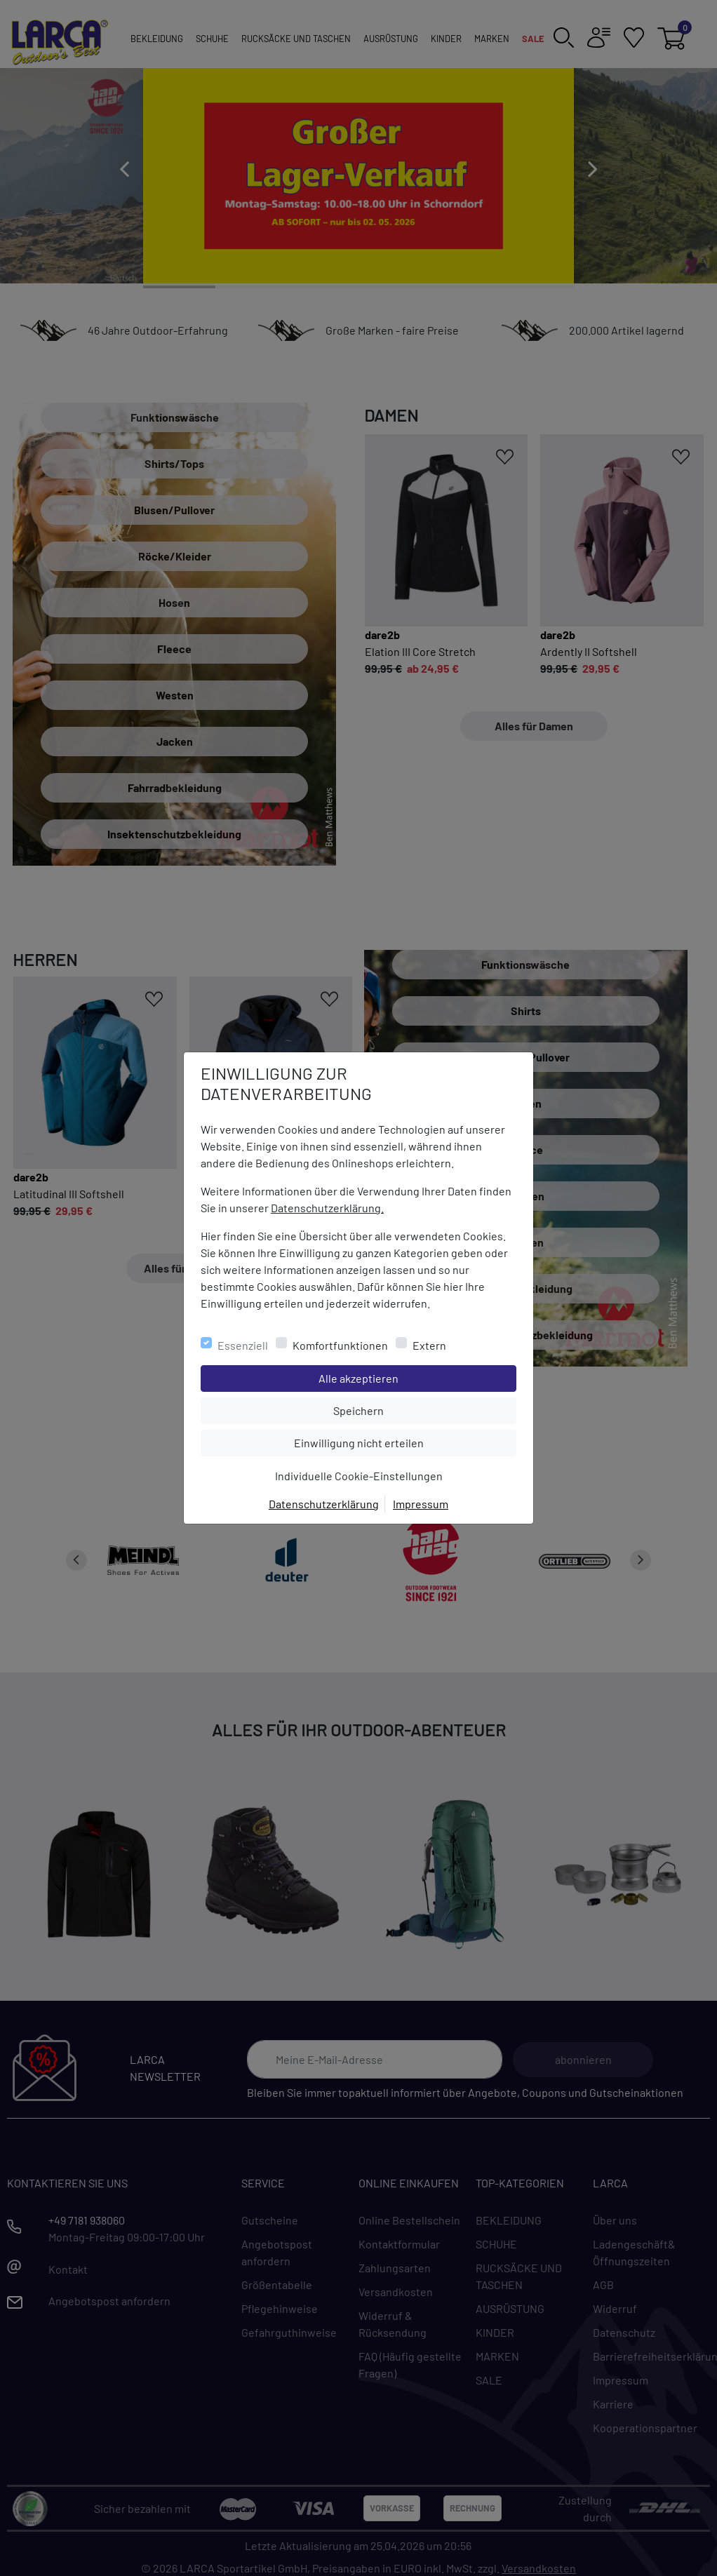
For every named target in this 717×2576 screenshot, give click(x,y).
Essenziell (242, 1345)
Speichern (424, 1409)
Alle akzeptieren (415, 1377)
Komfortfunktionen (340, 1345)
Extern (429, 1345)
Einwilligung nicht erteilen (390, 1441)
